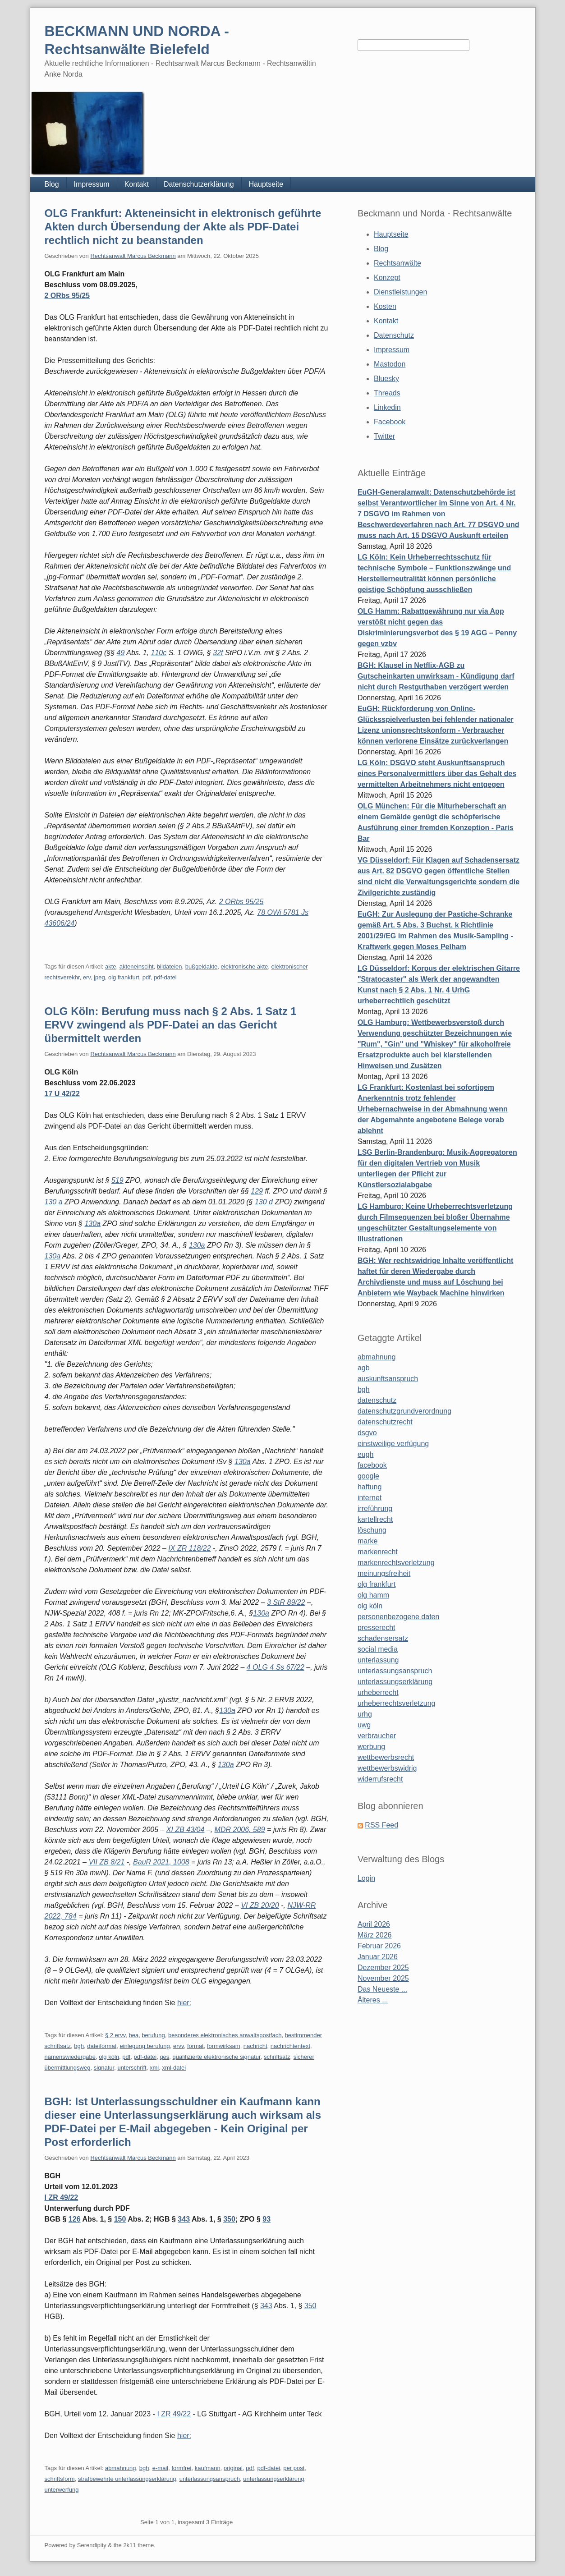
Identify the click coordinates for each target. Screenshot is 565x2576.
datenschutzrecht (385, 1422)
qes (164, 2056)
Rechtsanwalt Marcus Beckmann (132, 256)
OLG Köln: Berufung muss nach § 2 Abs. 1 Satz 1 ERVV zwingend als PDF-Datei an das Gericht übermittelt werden (171, 1024)
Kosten (385, 306)
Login (366, 1878)
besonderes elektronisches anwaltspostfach (224, 2035)
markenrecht (378, 1552)
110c (158, 653)
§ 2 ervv (115, 2035)
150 (120, 2219)
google (368, 1476)
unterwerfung (62, 2489)
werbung (371, 1746)
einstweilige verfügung (393, 1443)
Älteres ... (373, 2000)
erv (87, 977)
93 (266, 2219)
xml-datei (174, 2067)
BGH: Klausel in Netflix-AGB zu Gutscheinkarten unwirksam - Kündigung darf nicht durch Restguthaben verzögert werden (436, 676)
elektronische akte (244, 966)
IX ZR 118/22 (189, 1548)
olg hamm (373, 1595)
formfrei (181, 2468)
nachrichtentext (290, 2046)
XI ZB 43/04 (185, 1829)
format (195, 2046)
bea (133, 2035)
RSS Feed (381, 1825)
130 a (54, 1202)
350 (229, 2219)
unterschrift (131, 2067)
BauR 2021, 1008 (161, 1862)
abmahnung (120, 2468)
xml (154, 2067)
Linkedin (387, 407)
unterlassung (378, 1660)
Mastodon (389, 364)
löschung (372, 1530)
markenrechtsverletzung (396, 1562)
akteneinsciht (136, 966)
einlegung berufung (144, 2046)
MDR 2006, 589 (240, 1829)
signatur (104, 2067)
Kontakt (136, 184)
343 (184, 2219)
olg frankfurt (123, 977)
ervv (178, 2046)
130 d (264, 1202)
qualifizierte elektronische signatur (217, 2056)
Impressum (92, 184)
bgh (79, 2046)
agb (364, 1368)
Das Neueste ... (382, 1989)
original (233, 2468)
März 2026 (375, 1935)
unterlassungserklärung (273, 2478)
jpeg (99, 977)
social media (378, 1649)
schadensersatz (383, 1638)
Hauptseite (266, 184)
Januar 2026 (378, 1957)
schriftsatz (277, 2056)
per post (293, 2468)
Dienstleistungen (400, 292)
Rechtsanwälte (397, 263)
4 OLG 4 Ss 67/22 (275, 1667)
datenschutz (377, 1400)
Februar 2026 (379, 1946)
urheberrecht (378, 1692)
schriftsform (60, 2478)
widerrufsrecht (380, 1779)
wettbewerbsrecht (386, 1757)
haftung (369, 1487)
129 (257, 1191)
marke (367, 1541)
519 (117, 1180)
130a (92, 1223)
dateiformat (101, 2046)
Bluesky (386, 378)
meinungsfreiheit (384, 1573)
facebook (372, 1465)
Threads (387, 393)
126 (75, 2219)
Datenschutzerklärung (199, 184)
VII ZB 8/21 (106, 1862)
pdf (146, 977)
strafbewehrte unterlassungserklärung (127, 2478)
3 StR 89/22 (286, 1602)
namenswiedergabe (70, 2056)
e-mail (160, 2468)
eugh (366, 1454)
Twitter (384, 436)
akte (110, 966)
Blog (52, 184)
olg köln (109, 2056)
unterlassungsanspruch (209, 2478)
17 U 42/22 (62, 1093)
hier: (184, 2003)
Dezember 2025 (383, 1967)
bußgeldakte (201, 966)
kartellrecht (375, 1519)
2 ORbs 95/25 (67, 295)
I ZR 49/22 (61, 2197)
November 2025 (383, 1978)
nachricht (255, 2046)
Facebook (389, 422)
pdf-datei (165, 977)
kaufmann (207, 2468)
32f (218, 653)
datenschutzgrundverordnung (404, 1411)
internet (369, 1498)
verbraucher (377, 1736)
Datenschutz (394, 335)
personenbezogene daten (399, 1617)
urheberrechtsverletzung (397, 1703)
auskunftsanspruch (388, 1378)
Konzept (387, 277)
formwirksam (223, 2046)
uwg (364, 1725)
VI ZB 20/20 (260, 1905)
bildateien (169, 966)
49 (121, 653)
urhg (365, 1714)
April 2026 (374, 1924)
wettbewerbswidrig (387, 1768)
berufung (153, 2035)
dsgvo (367, 1433)
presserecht (376, 1627)
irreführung (375, 1508)
